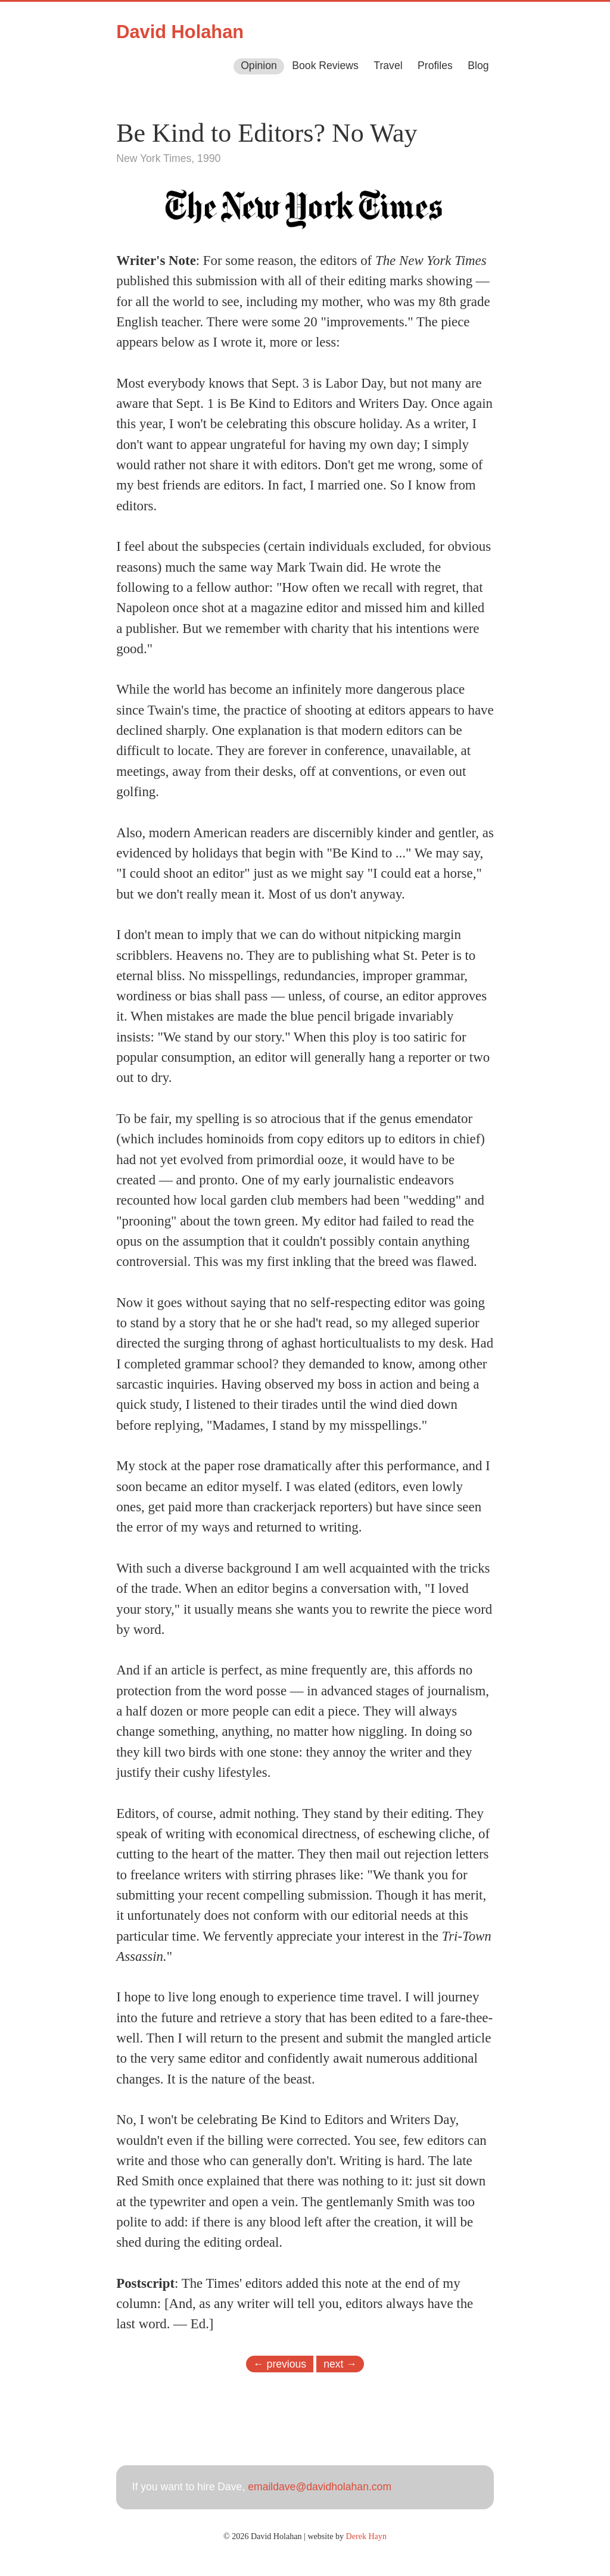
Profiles (435, 65)
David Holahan (180, 31)
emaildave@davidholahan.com (319, 2487)
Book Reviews (325, 65)
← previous (279, 2363)
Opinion (259, 65)
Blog (478, 65)
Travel (388, 65)
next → (340, 2363)
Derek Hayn (366, 2536)
